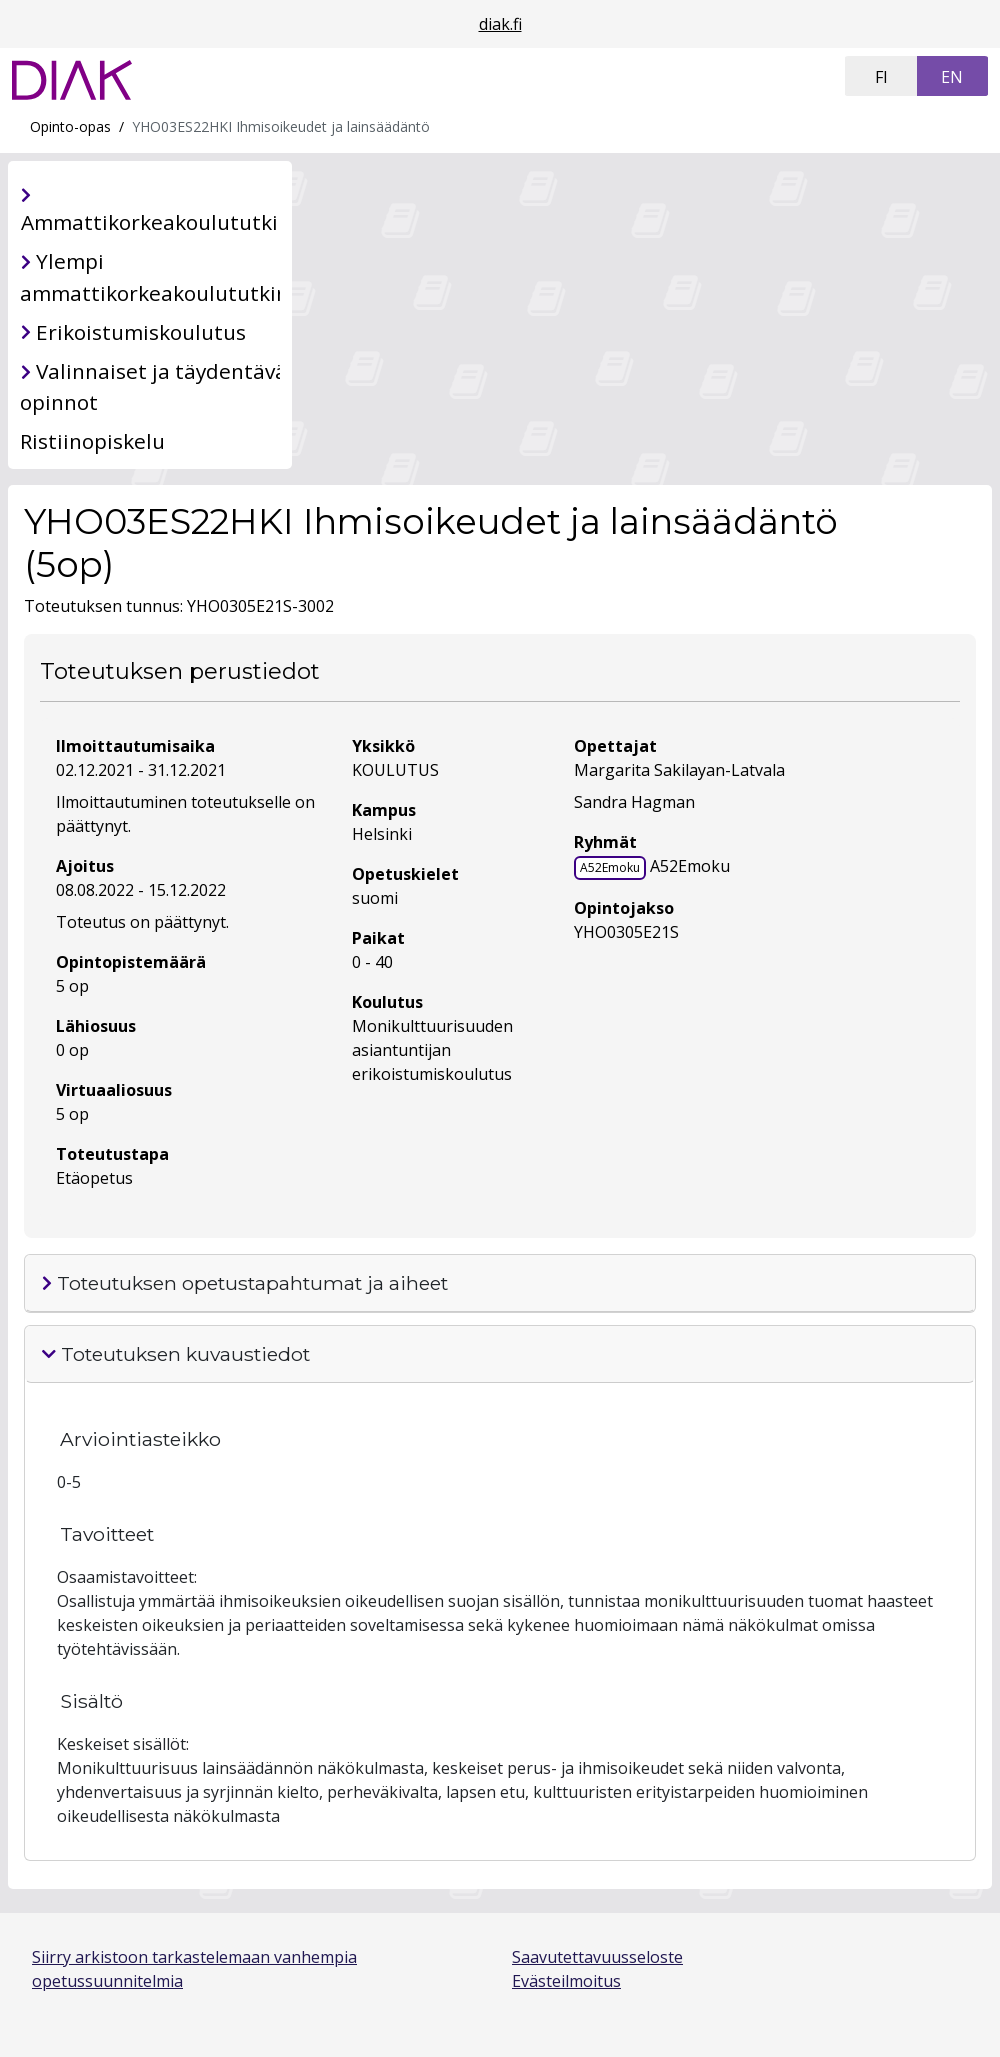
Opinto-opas (70, 126)
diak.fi (500, 24)
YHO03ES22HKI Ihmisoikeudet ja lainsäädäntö (281, 126)
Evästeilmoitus (566, 1981)
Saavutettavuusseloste (597, 1957)
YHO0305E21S (626, 932)
